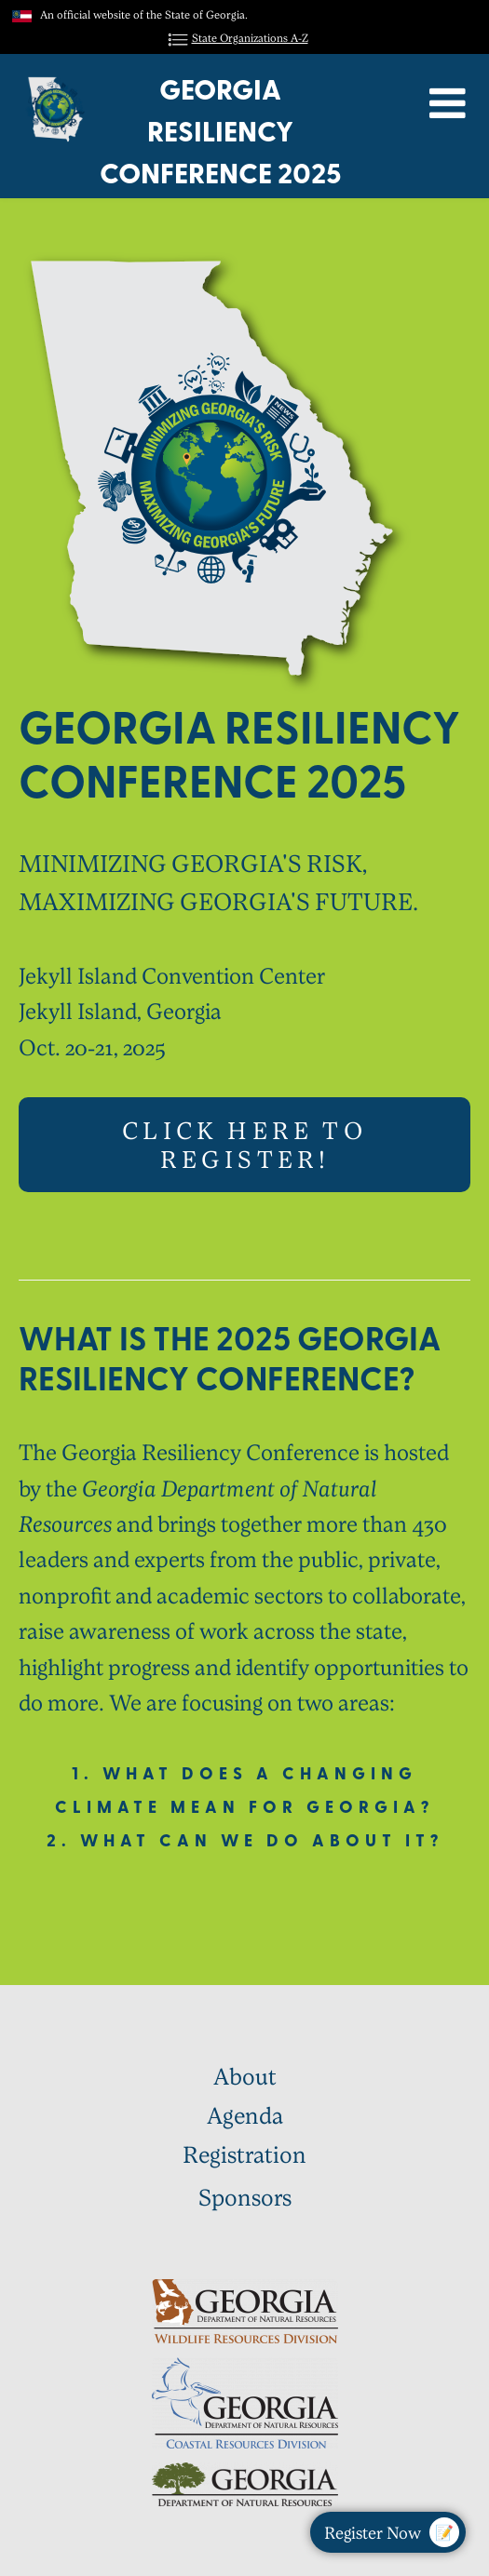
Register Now (391, 2532)
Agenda (245, 2115)
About (245, 2075)
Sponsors (245, 2196)
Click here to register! (244, 1144)
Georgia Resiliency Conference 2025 (220, 131)
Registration (244, 2154)
